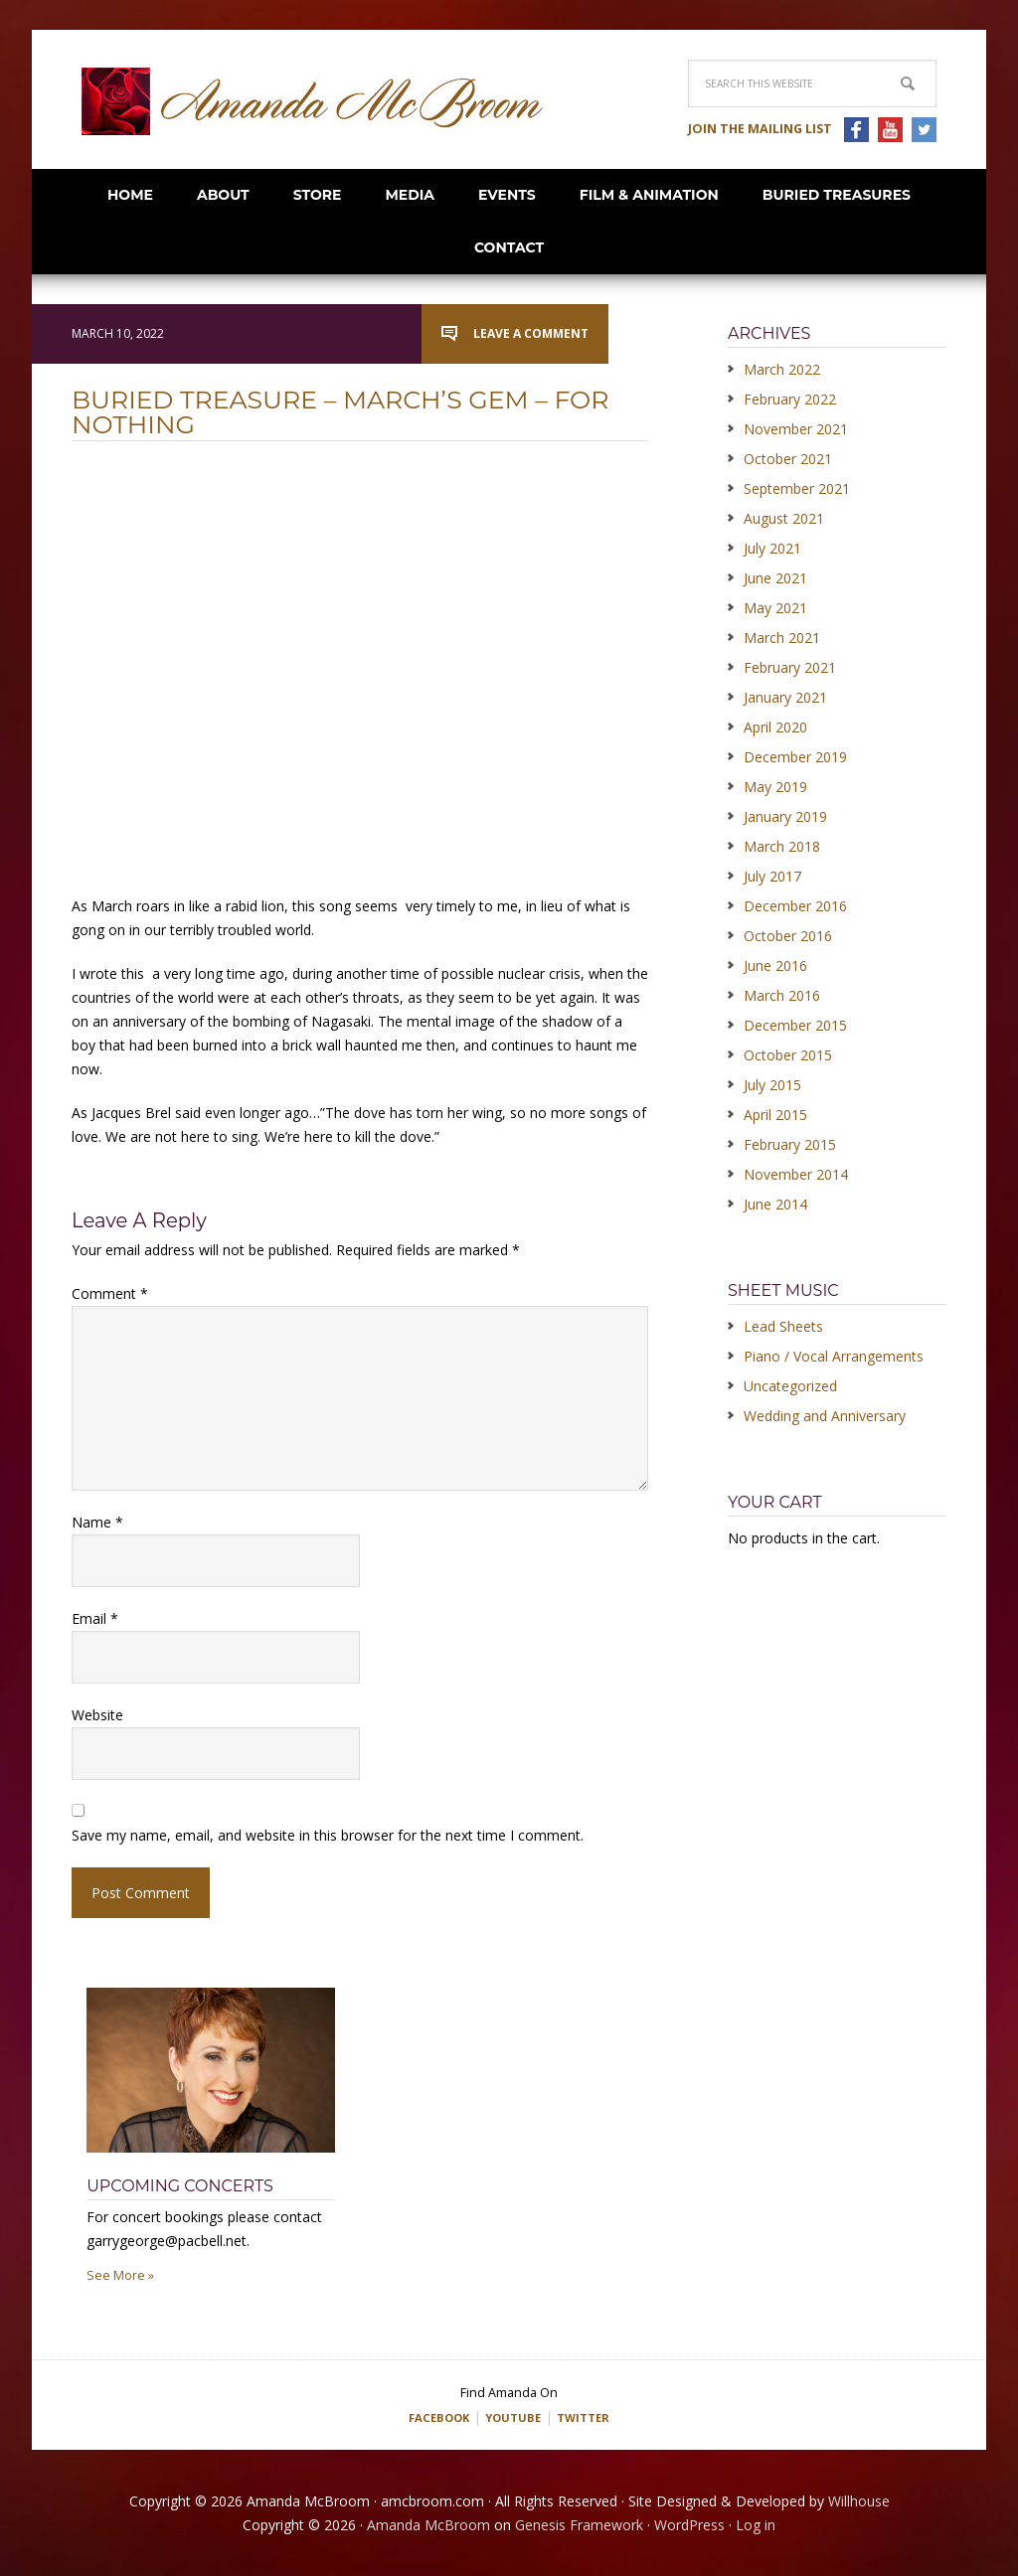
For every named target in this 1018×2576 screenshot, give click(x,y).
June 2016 (775, 965)
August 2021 (784, 518)
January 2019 (785, 816)
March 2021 (782, 637)
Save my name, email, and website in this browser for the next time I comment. (328, 1835)
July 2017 (772, 876)
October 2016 (788, 935)
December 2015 (795, 1025)
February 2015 (790, 1144)
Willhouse (859, 2500)
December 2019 (795, 756)
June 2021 (775, 577)
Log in (755, 2523)
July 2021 (772, 548)
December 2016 (795, 905)
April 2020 (775, 727)
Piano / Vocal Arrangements (834, 1356)
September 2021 (797, 488)
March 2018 (782, 846)
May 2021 (775, 607)
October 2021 (788, 458)
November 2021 (796, 428)
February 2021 (790, 667)
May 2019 (775, 786)
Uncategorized (790, 1385)
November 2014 (796, 1174)
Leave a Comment (531, 333)
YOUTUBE (514, 2416)
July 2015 (772, 1084)
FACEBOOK (428, 2416)
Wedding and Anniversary (825, 1415)
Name (97, 1522)
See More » (120, 2275)
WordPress (689, 2523)
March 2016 (782, 995)
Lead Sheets (783, 1326)
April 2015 (775, 1114)
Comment (110, 1293)
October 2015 (788, 1055)
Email (95, 1618)
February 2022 (790, 399)
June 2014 (775, 1204)
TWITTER (595, 2416)
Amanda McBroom (312, 101)
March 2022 (782, 369)
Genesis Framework (579, 2523)
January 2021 (785, 697)
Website (97, 1714)
